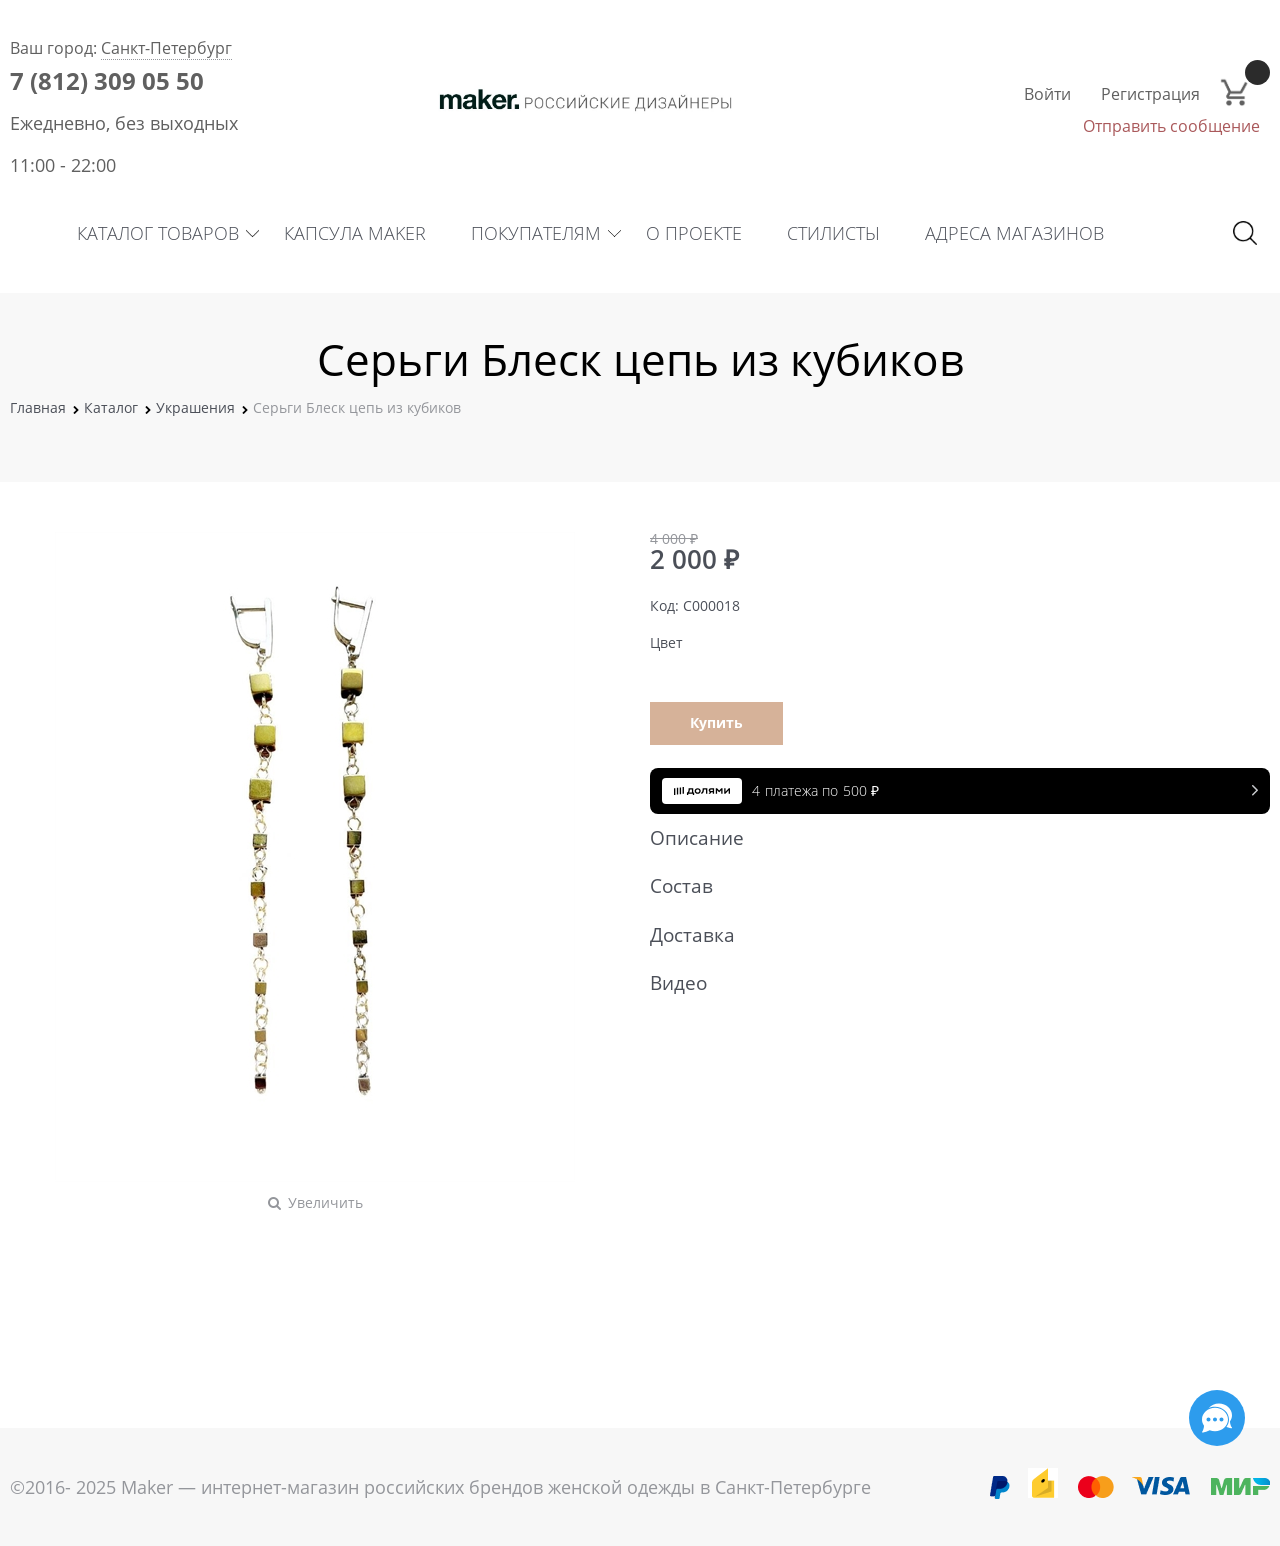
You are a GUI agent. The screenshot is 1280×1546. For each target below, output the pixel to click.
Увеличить (325, 1202)
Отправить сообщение (1171, 126)
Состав (950, 886)
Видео (950, 983)
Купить (716, 722)
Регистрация (1150, 94)
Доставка (950, 935)
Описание (950, 838)
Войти (1047, 94)
